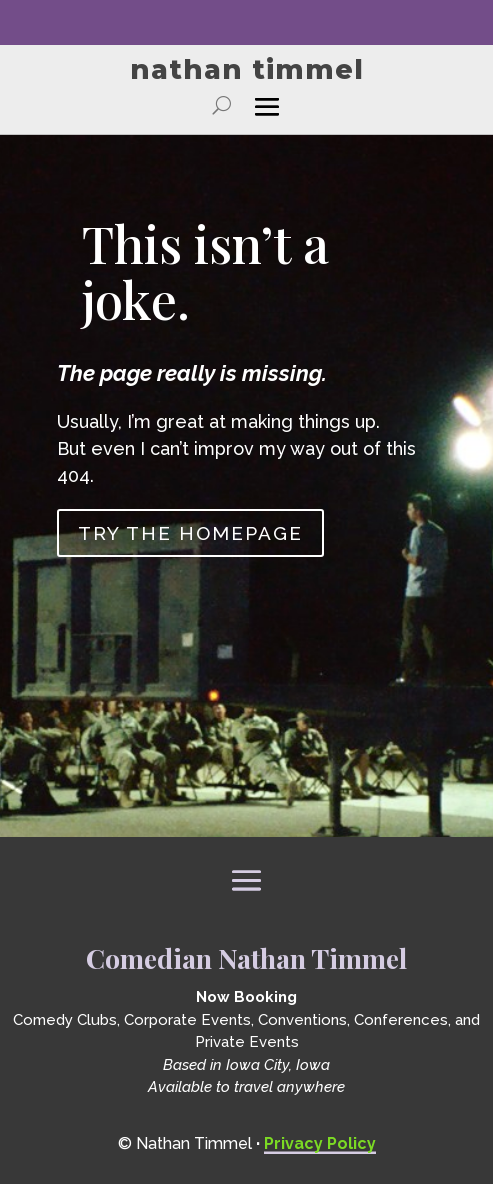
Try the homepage (190, 533)
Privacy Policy (320, 1143)
